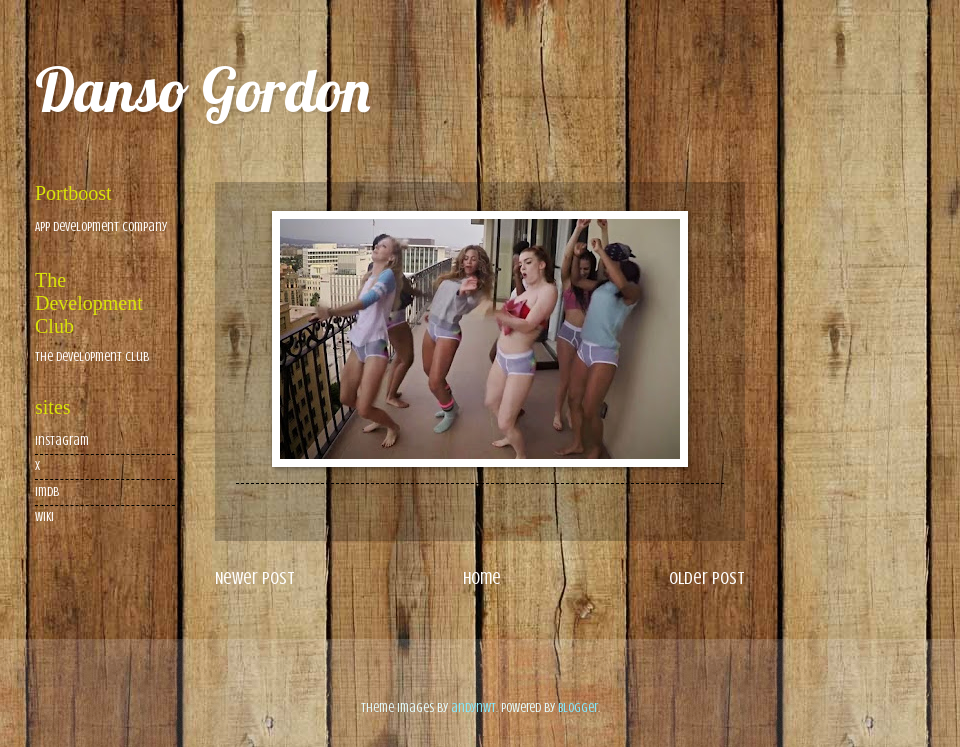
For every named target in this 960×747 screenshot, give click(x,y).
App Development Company (101, 227)
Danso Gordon (202, 89)
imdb (47, 492)
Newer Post (255, 578)
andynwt (473, 708)
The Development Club (92, 357)
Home (482, 578)
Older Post (707, 578)
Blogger (578, 708)
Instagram (62, 441)
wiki (44, 517)
